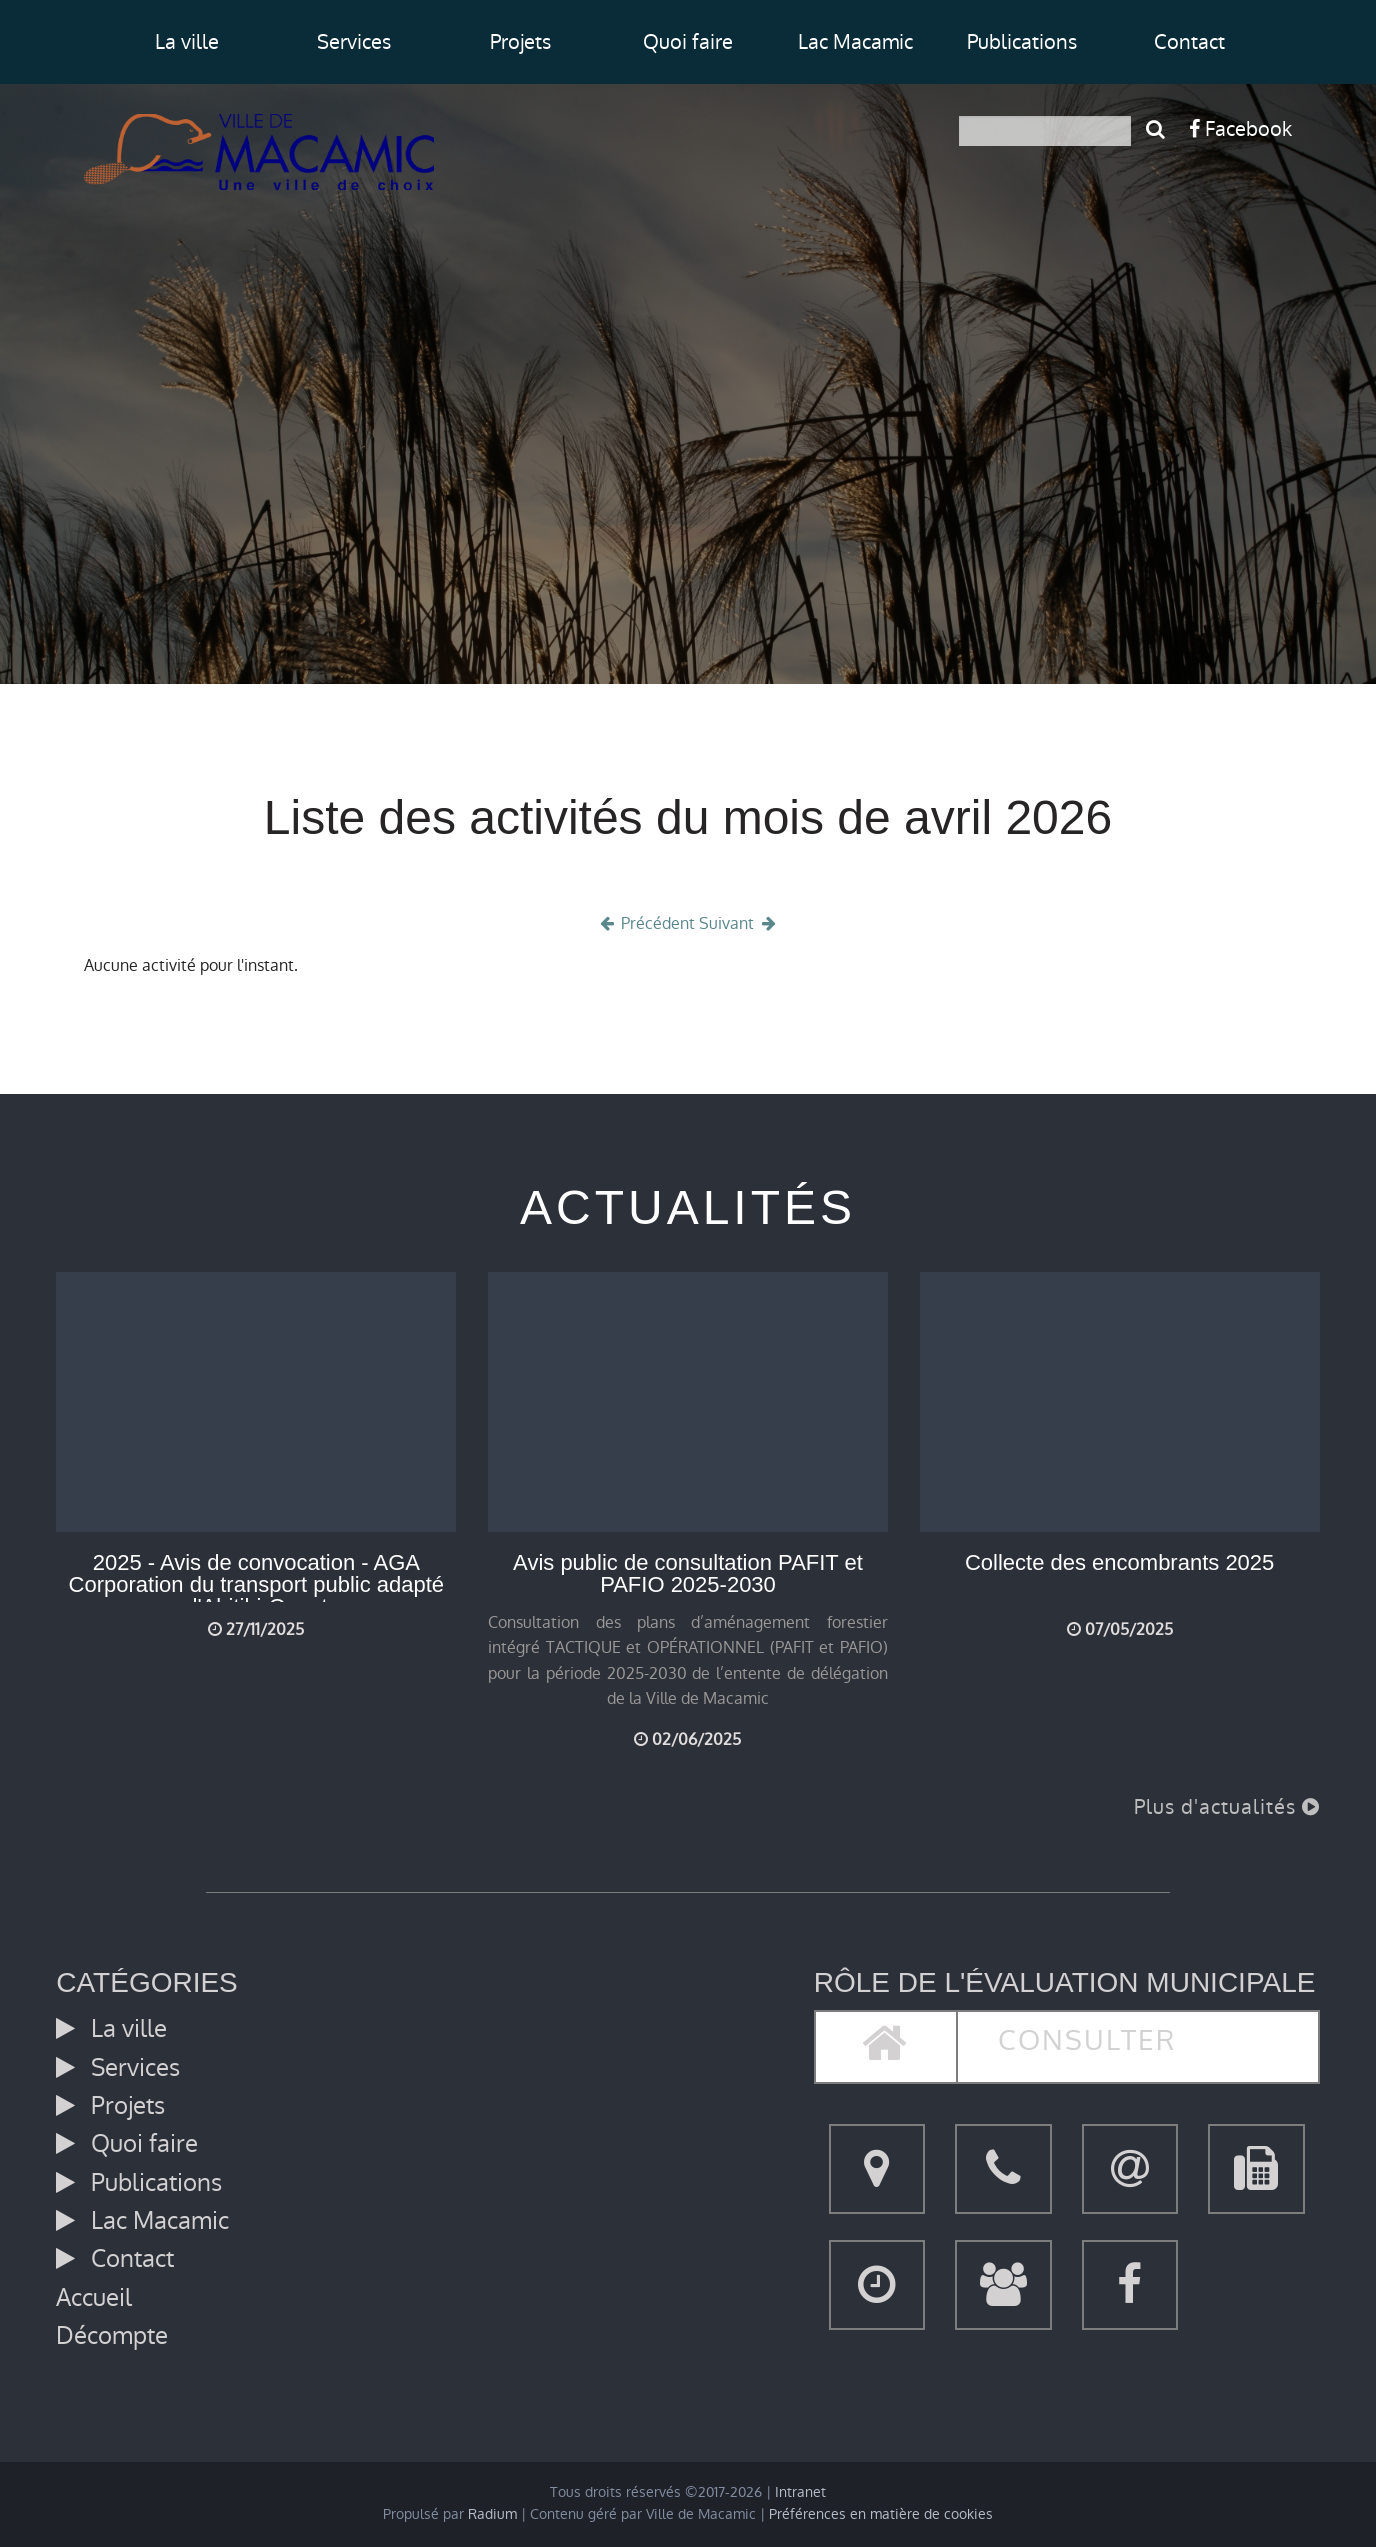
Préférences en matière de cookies (881, 2514)
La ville (187, 42)
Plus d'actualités (1227, 1807)
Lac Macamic (855, 42)
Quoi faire (688, 42)
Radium (492, 2514)
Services (354, 42)
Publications (1022, 42)
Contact (1189, 42)
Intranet (800, 2492)
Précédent (646, 923)
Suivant (739, 923)
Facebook (1240, 129)
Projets (520, 42)
